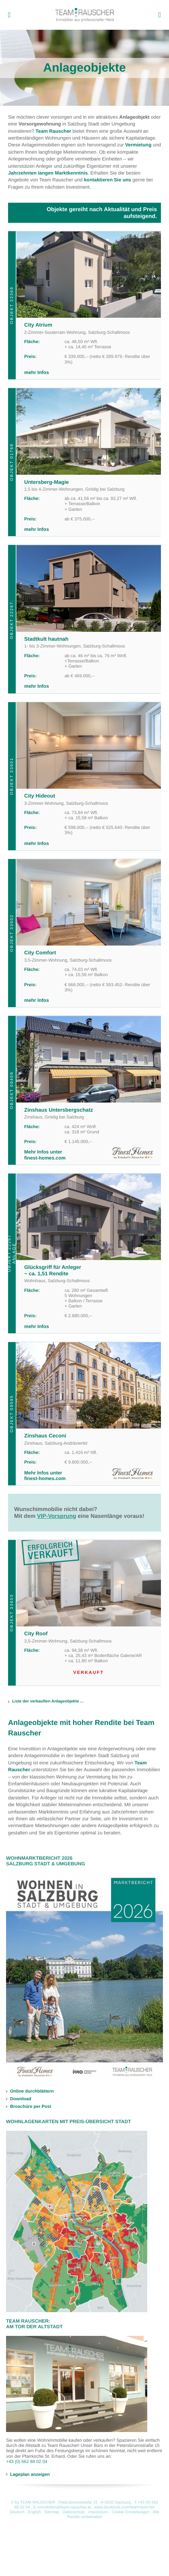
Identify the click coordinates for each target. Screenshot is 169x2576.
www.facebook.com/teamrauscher (124, 2507)
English (34, 2512)
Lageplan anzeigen (30, 2474)
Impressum (98, 2512)
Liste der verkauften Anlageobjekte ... (47, 1701)
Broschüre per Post (30, 2106)
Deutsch (17, 2512)
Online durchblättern (32, 2091)
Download (20, 2099)
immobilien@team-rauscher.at (64, 2507)
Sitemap (51, 2512)
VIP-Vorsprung (56, 1516)
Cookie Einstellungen (131, 2512)
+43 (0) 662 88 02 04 (26, 2461)
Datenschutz (74, 2512)
